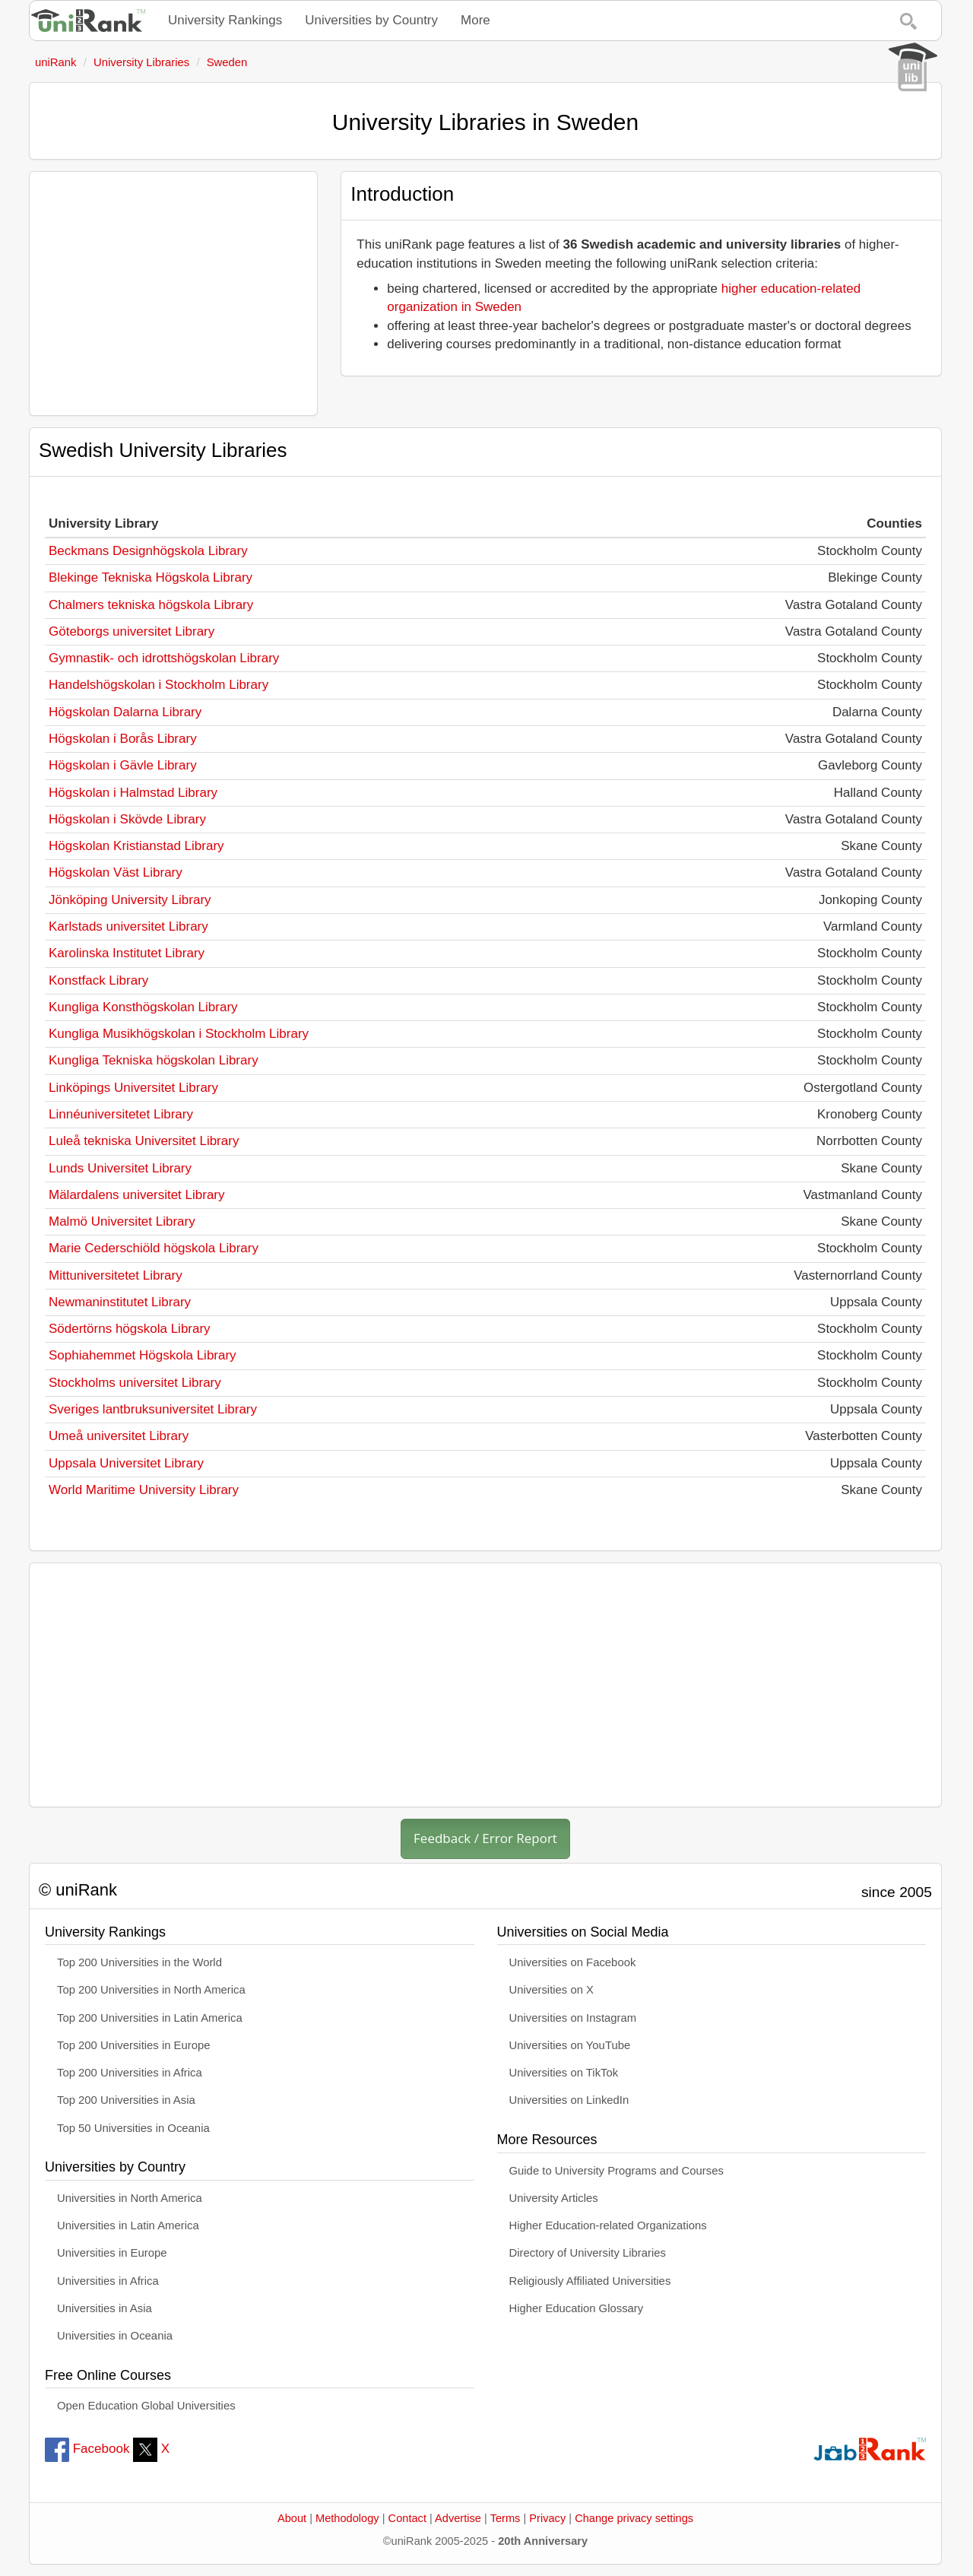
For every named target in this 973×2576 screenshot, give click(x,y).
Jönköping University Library (130, 900)
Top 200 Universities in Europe (134, 2045)
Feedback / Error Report (485, 1838)
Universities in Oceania (115, 2336)
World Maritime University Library (144, 1490)
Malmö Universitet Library (122, 1221)
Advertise (458, 2518)
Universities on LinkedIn (569, 2100)
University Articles (553, 2198)
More (475, 20)
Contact (407, 2518)
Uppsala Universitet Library (126, 1463)
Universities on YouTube (570, 2045)
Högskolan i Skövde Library (127, 819)
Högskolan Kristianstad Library (136, 846)
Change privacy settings (634, 2518)
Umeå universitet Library (119, 1436)
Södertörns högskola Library (130, 1328)
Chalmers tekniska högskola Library (151, 605)
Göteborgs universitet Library (131, 631)
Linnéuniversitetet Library (121, 1114)
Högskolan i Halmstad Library (133, 792)
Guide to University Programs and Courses (616, 2171)
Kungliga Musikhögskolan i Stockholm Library (179, 1033)
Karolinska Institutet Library (126, 953)
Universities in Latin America (128, 2225)
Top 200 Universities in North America (151, 1990)
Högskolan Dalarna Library (125, 712)
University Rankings (225, 20)
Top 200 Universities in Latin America (149, 2018)
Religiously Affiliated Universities (590, 2281)
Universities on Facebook (572, 1962)
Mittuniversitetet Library (115, 1275)
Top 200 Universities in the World (139, 1962)
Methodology (347, 2518)
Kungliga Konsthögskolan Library (143, 1007)
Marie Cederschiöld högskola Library (153, 1248)
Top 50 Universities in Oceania (133, 2128)
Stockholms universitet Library (135, 1382)
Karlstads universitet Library (128, 926)
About (291, 2518)
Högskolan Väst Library (115, 872)
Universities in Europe (112, 2253)
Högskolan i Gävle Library (123, 765)
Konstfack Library (98, 980)
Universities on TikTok (564, 2073)
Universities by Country (371, 20)
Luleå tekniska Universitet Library (144, 1141)
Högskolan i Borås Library (123, 738)
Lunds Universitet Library (120, 1168)
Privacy (547, 2518)
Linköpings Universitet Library (133, 1087)
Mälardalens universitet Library (137, 1195)
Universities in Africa (108, 2281)
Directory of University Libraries (587, 2253)
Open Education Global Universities (146, 2406)
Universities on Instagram (573, 2018)
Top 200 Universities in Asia (126, 2100)
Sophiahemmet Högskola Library (142, 1355)
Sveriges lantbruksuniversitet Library (153, 1409)
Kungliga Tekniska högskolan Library (153, 1060)
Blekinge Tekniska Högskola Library (150, 577)
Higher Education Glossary (576, 2308)
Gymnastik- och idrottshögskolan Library (164, 658)
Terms (505, 2518)
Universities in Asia (104, 2308)
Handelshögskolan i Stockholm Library (158, 684)
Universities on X (551, 1990)
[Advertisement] (173, 293)
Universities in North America (129, 2198)
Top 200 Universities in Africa (129, 2073)
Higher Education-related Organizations (608, 2225)
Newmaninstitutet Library (120, 1302)
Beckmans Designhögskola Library (148, 551)
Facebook (87, 2448)
